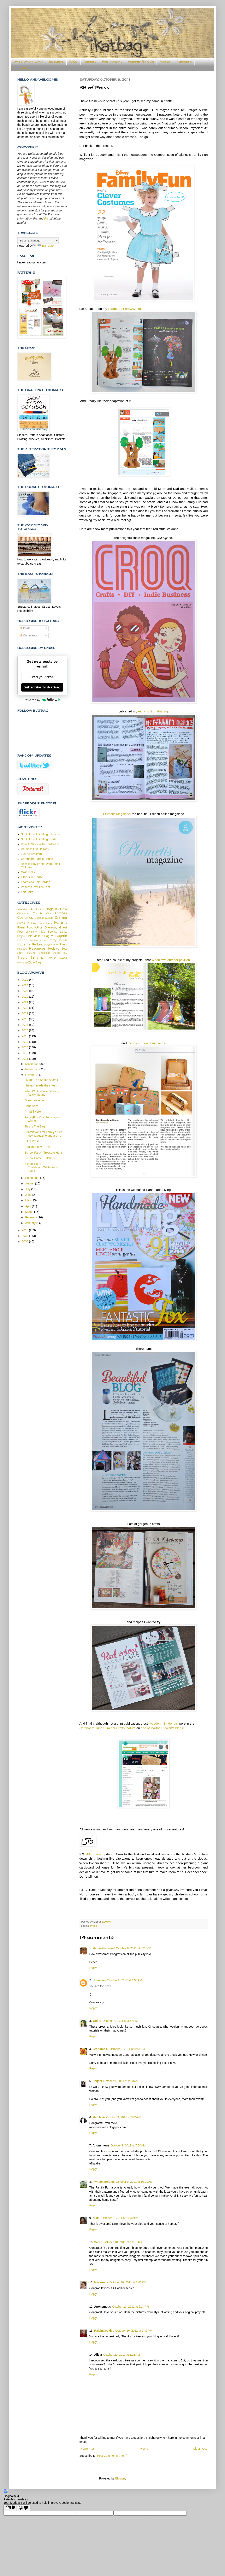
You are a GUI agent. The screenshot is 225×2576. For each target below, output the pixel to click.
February (31, 1217)
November (32, 1069)
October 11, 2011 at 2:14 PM (130, 2306)
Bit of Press (31, 1141)
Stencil (56, 952)
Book (58, 909)
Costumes (25, 918)
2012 (25, 1053)
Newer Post (88, 2448)
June (28, 1194)
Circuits (37, 913)
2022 (25, 996)
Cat (65, 909)
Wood (63, 958)
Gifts (38, 927)
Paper (22, 940)
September (32, 1177)
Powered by (42, 699)
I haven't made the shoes (40, 1085)
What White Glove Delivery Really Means (41, 1093)
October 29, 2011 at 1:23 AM (121, 2354)
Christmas (23, 913)
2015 (25, 1036)
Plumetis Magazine (116, 814)
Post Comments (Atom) (112, 2455)
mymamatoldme (104, 2181)
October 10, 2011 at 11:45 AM (122, 2242)
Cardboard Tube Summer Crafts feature (107, 1728)
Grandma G (100, 2049)
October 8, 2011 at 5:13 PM (127, 2049)
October (30, 1075)
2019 (25, 1013)
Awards (40, 909)
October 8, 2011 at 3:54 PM (124, 1980)
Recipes (22, 948)
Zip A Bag (34, 962)
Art (33, 909)
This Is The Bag (34, 1126)
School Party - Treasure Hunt (43, 1152)
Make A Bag (41, 936)
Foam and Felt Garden (35, 882)
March (29, 1211)
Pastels (63, 940)
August (30, 1183)
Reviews (53, 948)
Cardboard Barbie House (37, 859)
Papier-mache (37, 940)
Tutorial (38, 957)
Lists (29, 936)
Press (93, 1925)
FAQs (73, 61)
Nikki (96, 2218)
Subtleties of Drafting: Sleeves (40, 834)
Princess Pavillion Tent (35, 887)
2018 (25, 1019)
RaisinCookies (104, 2330)
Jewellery (31, 931)
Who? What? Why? (28, 61)
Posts (25, 628)
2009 (25, 1235)
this (46, 218)
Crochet (39, 917)
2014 (25, 1041)
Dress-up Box (26, 923)
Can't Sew (30, 1106)
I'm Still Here (32, 1111)
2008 (25, 1241)
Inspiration (184, 61)
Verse (53, 958)
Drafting (61, 918)
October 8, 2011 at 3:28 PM (133, 1948)
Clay (48, 913)
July (28, 1189)
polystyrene (51, 944)
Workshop (22, 962)
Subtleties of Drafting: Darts (38, 839)
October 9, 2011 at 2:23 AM (120, 2081)
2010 (25, 1230)
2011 (25, 1058)
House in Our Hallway (35, 849)
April (28, 1206)
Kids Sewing (48, 931)
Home (144, 2448)
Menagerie (59, 936)
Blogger (120, 2478)
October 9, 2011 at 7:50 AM (128, 2145)
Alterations (93, 1854)
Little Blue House (32, 877)
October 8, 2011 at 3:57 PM (120, 2020)
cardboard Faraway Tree (125, 308)
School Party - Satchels (39, 1158)
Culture (49, 917)
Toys (22, 957)
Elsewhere (56, 61)
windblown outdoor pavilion (171, 960)
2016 (25, 1030)
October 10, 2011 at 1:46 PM (127, 2282)
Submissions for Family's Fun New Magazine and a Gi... (43, 1133)
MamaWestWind (104, 1948)
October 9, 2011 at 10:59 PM (120, 2218)
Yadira (97, 2020)
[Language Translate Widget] (38, 240)
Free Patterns (112, 61)
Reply (93, 1967)
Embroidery (45, 923)
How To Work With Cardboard (40, 844)
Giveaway (51, 927)
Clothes (61, 913)
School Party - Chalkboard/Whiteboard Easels (41, 1167)
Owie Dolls (28, 872)
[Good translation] (10, 2507)
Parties (165, 61)
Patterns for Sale (141, 61)
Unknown (99, 1980)
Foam (21, 927)
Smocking (44, 952)
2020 (25, 1007)
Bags (50, 909)
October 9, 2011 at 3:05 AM (123, 2117)
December (32, 1063)
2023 (25, 990)
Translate (43, 245)
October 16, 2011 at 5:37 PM (133, 2330)
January (30, 1223)
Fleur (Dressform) (32, 854)
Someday (21, 68)
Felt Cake (27, 892)
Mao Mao (99, 2117)
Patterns (23, 944)
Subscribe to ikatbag (42, 687)
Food (30, 927)
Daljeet (97, 2081)
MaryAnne (101, 2282)
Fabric (60, 922)
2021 (25, 1002)
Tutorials (89, 61)
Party (52, 940)
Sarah (98, 2242)
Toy (65, 952)
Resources (37, 948)
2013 (25, 1047)
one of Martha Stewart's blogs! (162, 1728)
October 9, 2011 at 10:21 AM (134, 2181)
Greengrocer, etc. (35, 1100)
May (28, 1200)
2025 (25, 979)
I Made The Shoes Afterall (41, 1080)
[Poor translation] (23, 2507)
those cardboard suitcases (146, 1043)
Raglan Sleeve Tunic (37, 1146)
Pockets (37, 944)
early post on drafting (153, 711)
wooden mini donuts (163, 1723)
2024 (25, 985)
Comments (28, 635)
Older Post (200, 2448)
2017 (25, 1024)
